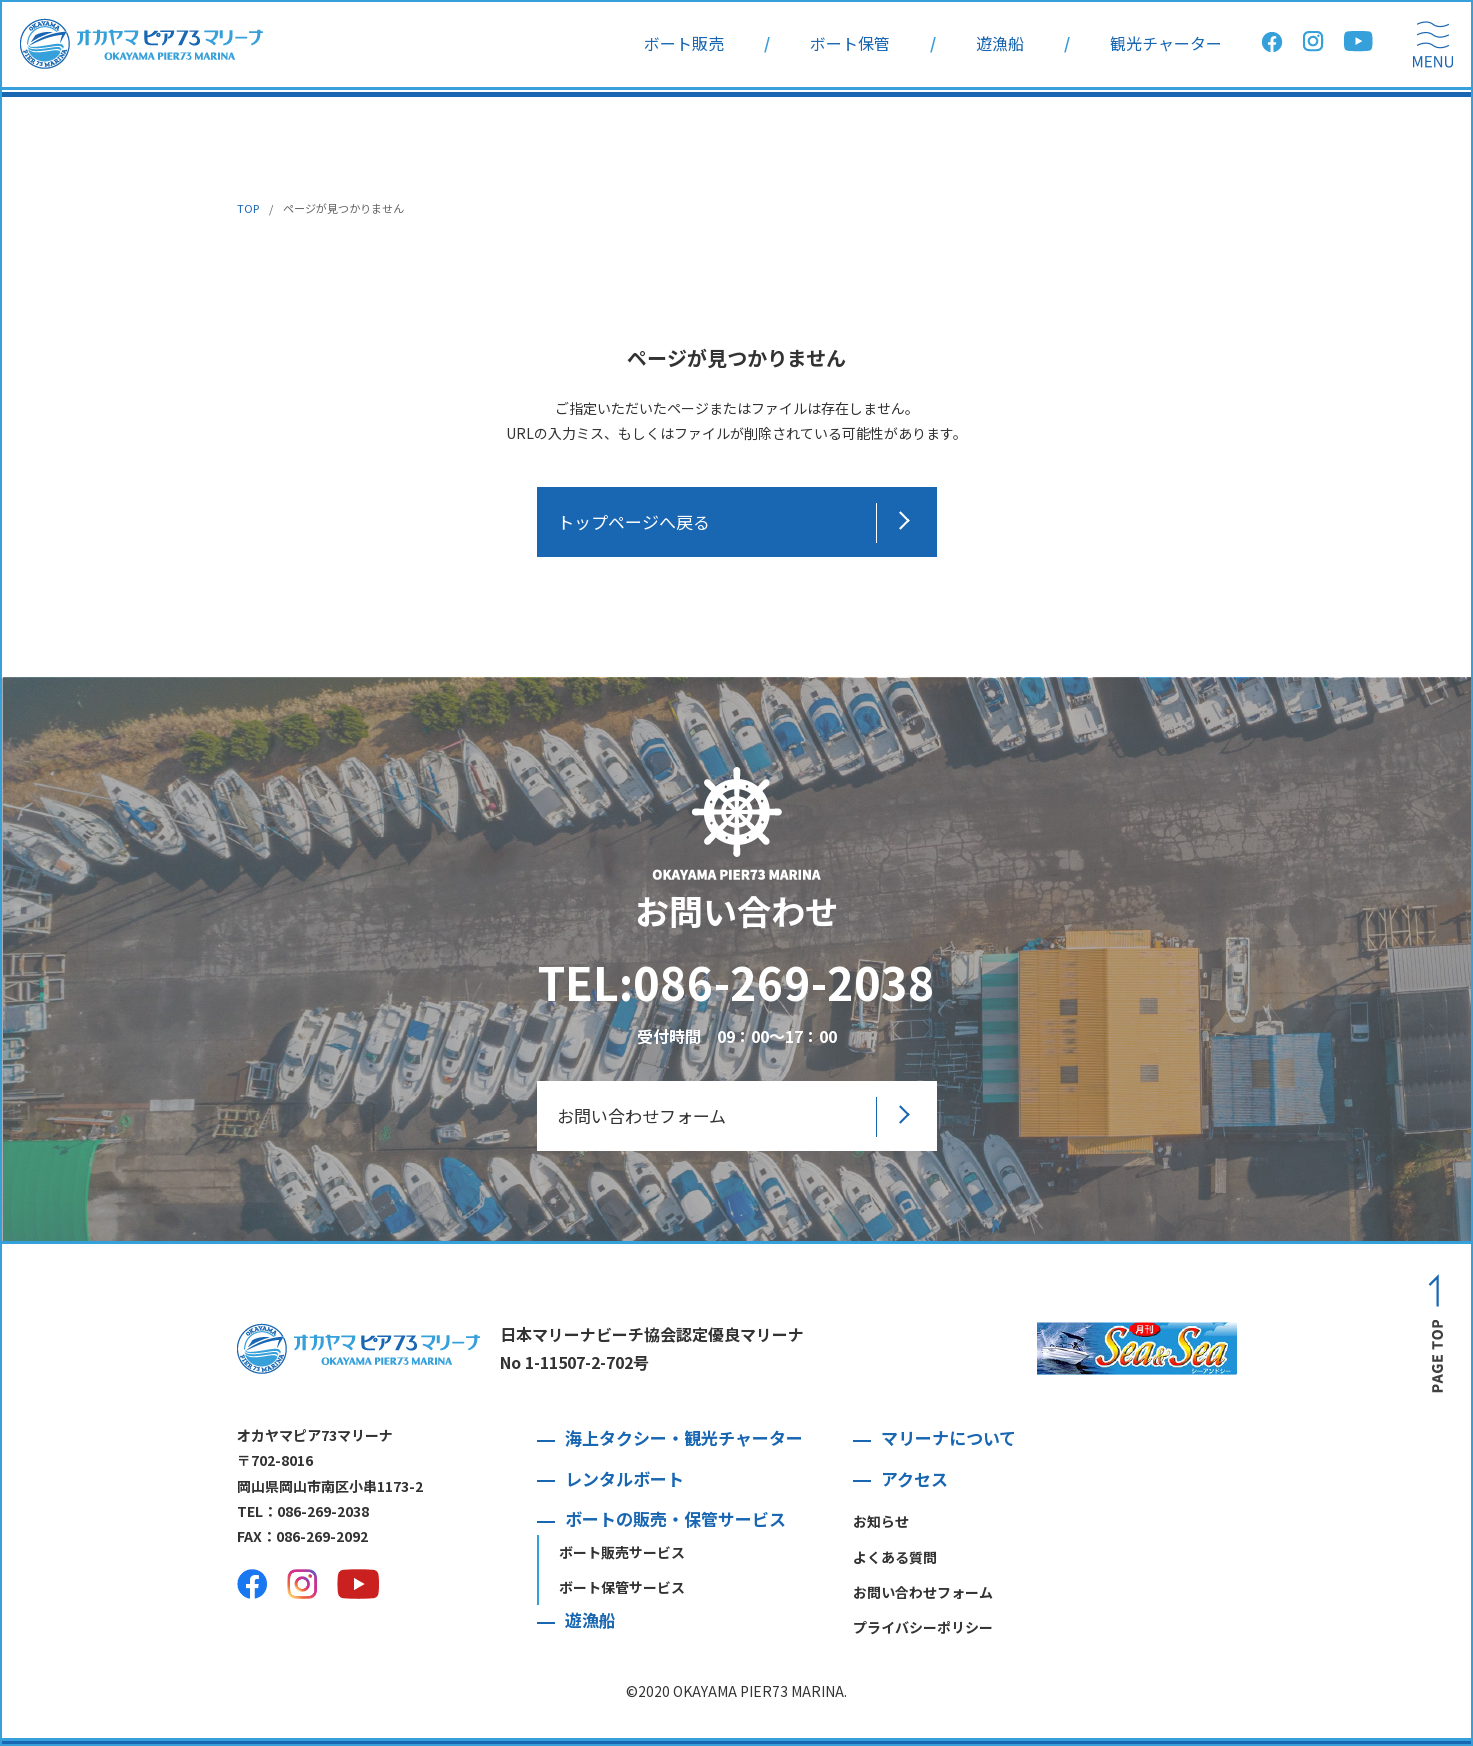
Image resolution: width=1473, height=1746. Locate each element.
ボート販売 (684, 43)
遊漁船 (1000, 43)
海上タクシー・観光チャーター (684, 1437)
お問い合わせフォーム (641, 1115)
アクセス (914, 1478)
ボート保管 (850, 43)
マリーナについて (948, 1437)
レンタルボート (624, 1478)
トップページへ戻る (633, 521)
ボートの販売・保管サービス (675, 1518)
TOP (248, 208)
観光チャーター (1166, 43)
